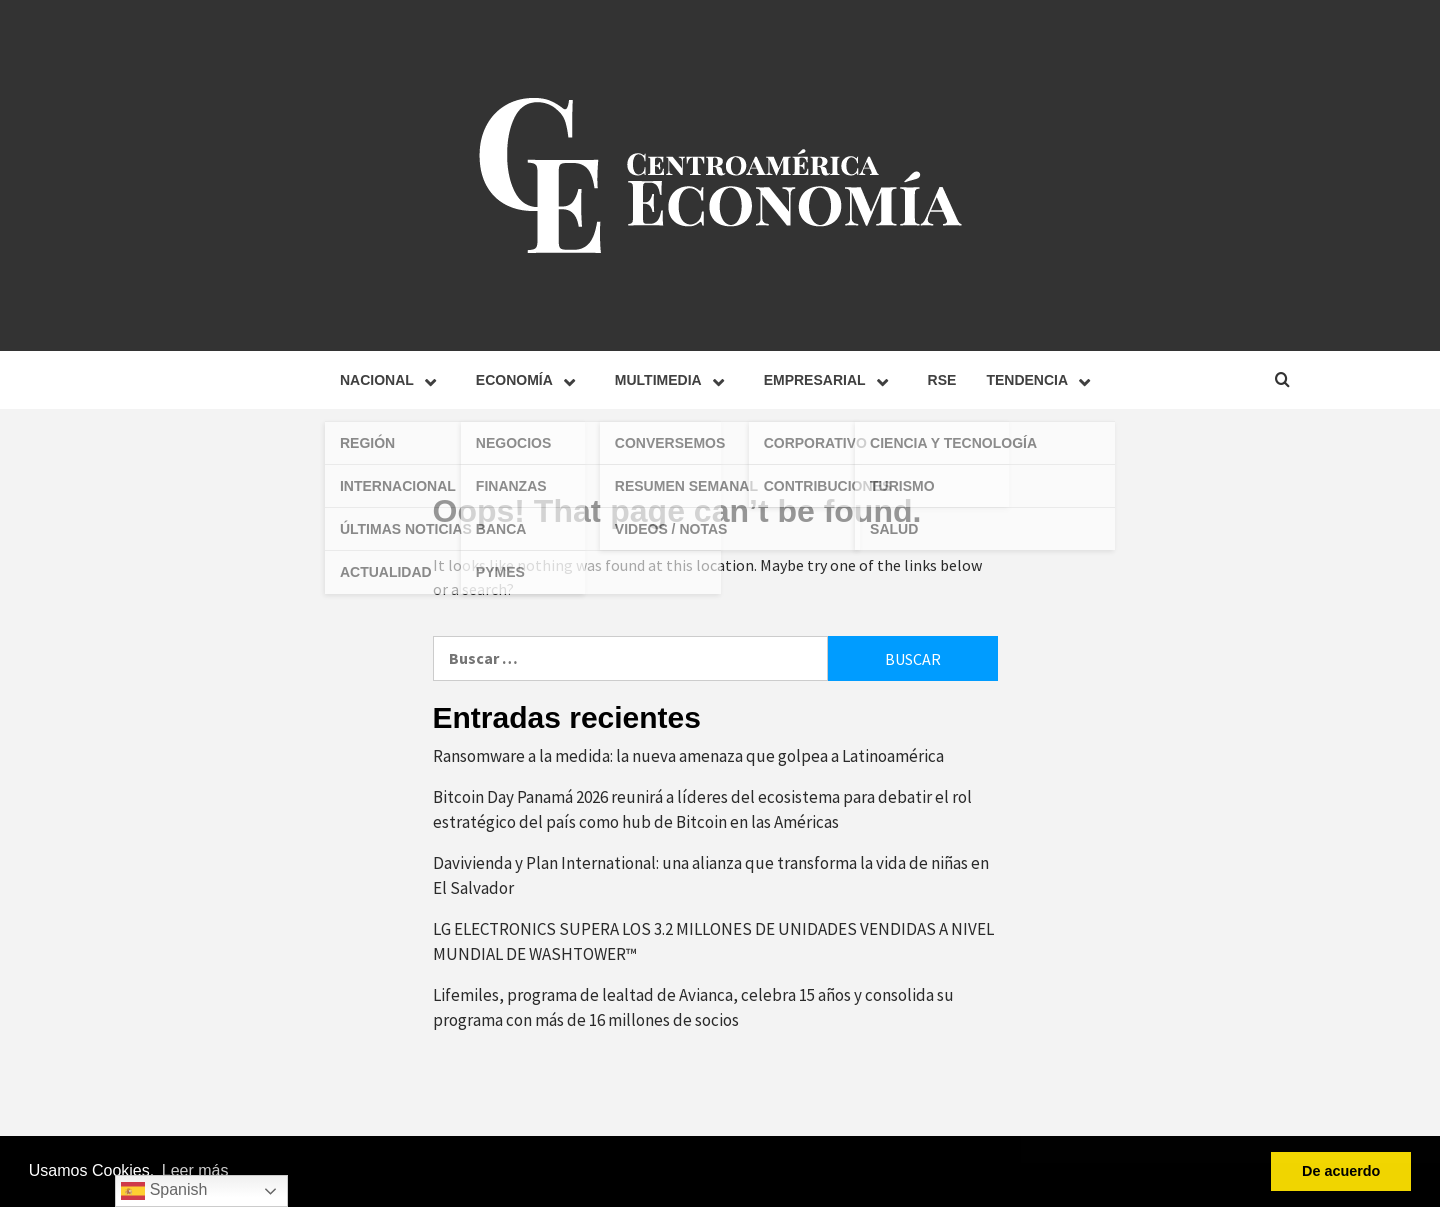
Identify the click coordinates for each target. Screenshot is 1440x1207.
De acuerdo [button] (1341, 1171)
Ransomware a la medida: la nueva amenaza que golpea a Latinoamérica (690, 756)
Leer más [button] (195, 1170)
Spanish (164, 1191)
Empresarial (831, 380)
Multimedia (674, 380)
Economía (530, 380)
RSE (942, 380)
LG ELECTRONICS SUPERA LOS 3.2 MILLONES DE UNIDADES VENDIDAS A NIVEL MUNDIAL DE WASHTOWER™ (713, 942)
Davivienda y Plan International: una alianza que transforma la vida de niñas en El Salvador (711, 876)
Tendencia (1043, 380)
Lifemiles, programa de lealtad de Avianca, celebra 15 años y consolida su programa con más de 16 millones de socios (693, 1008)
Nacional (393, 380)
